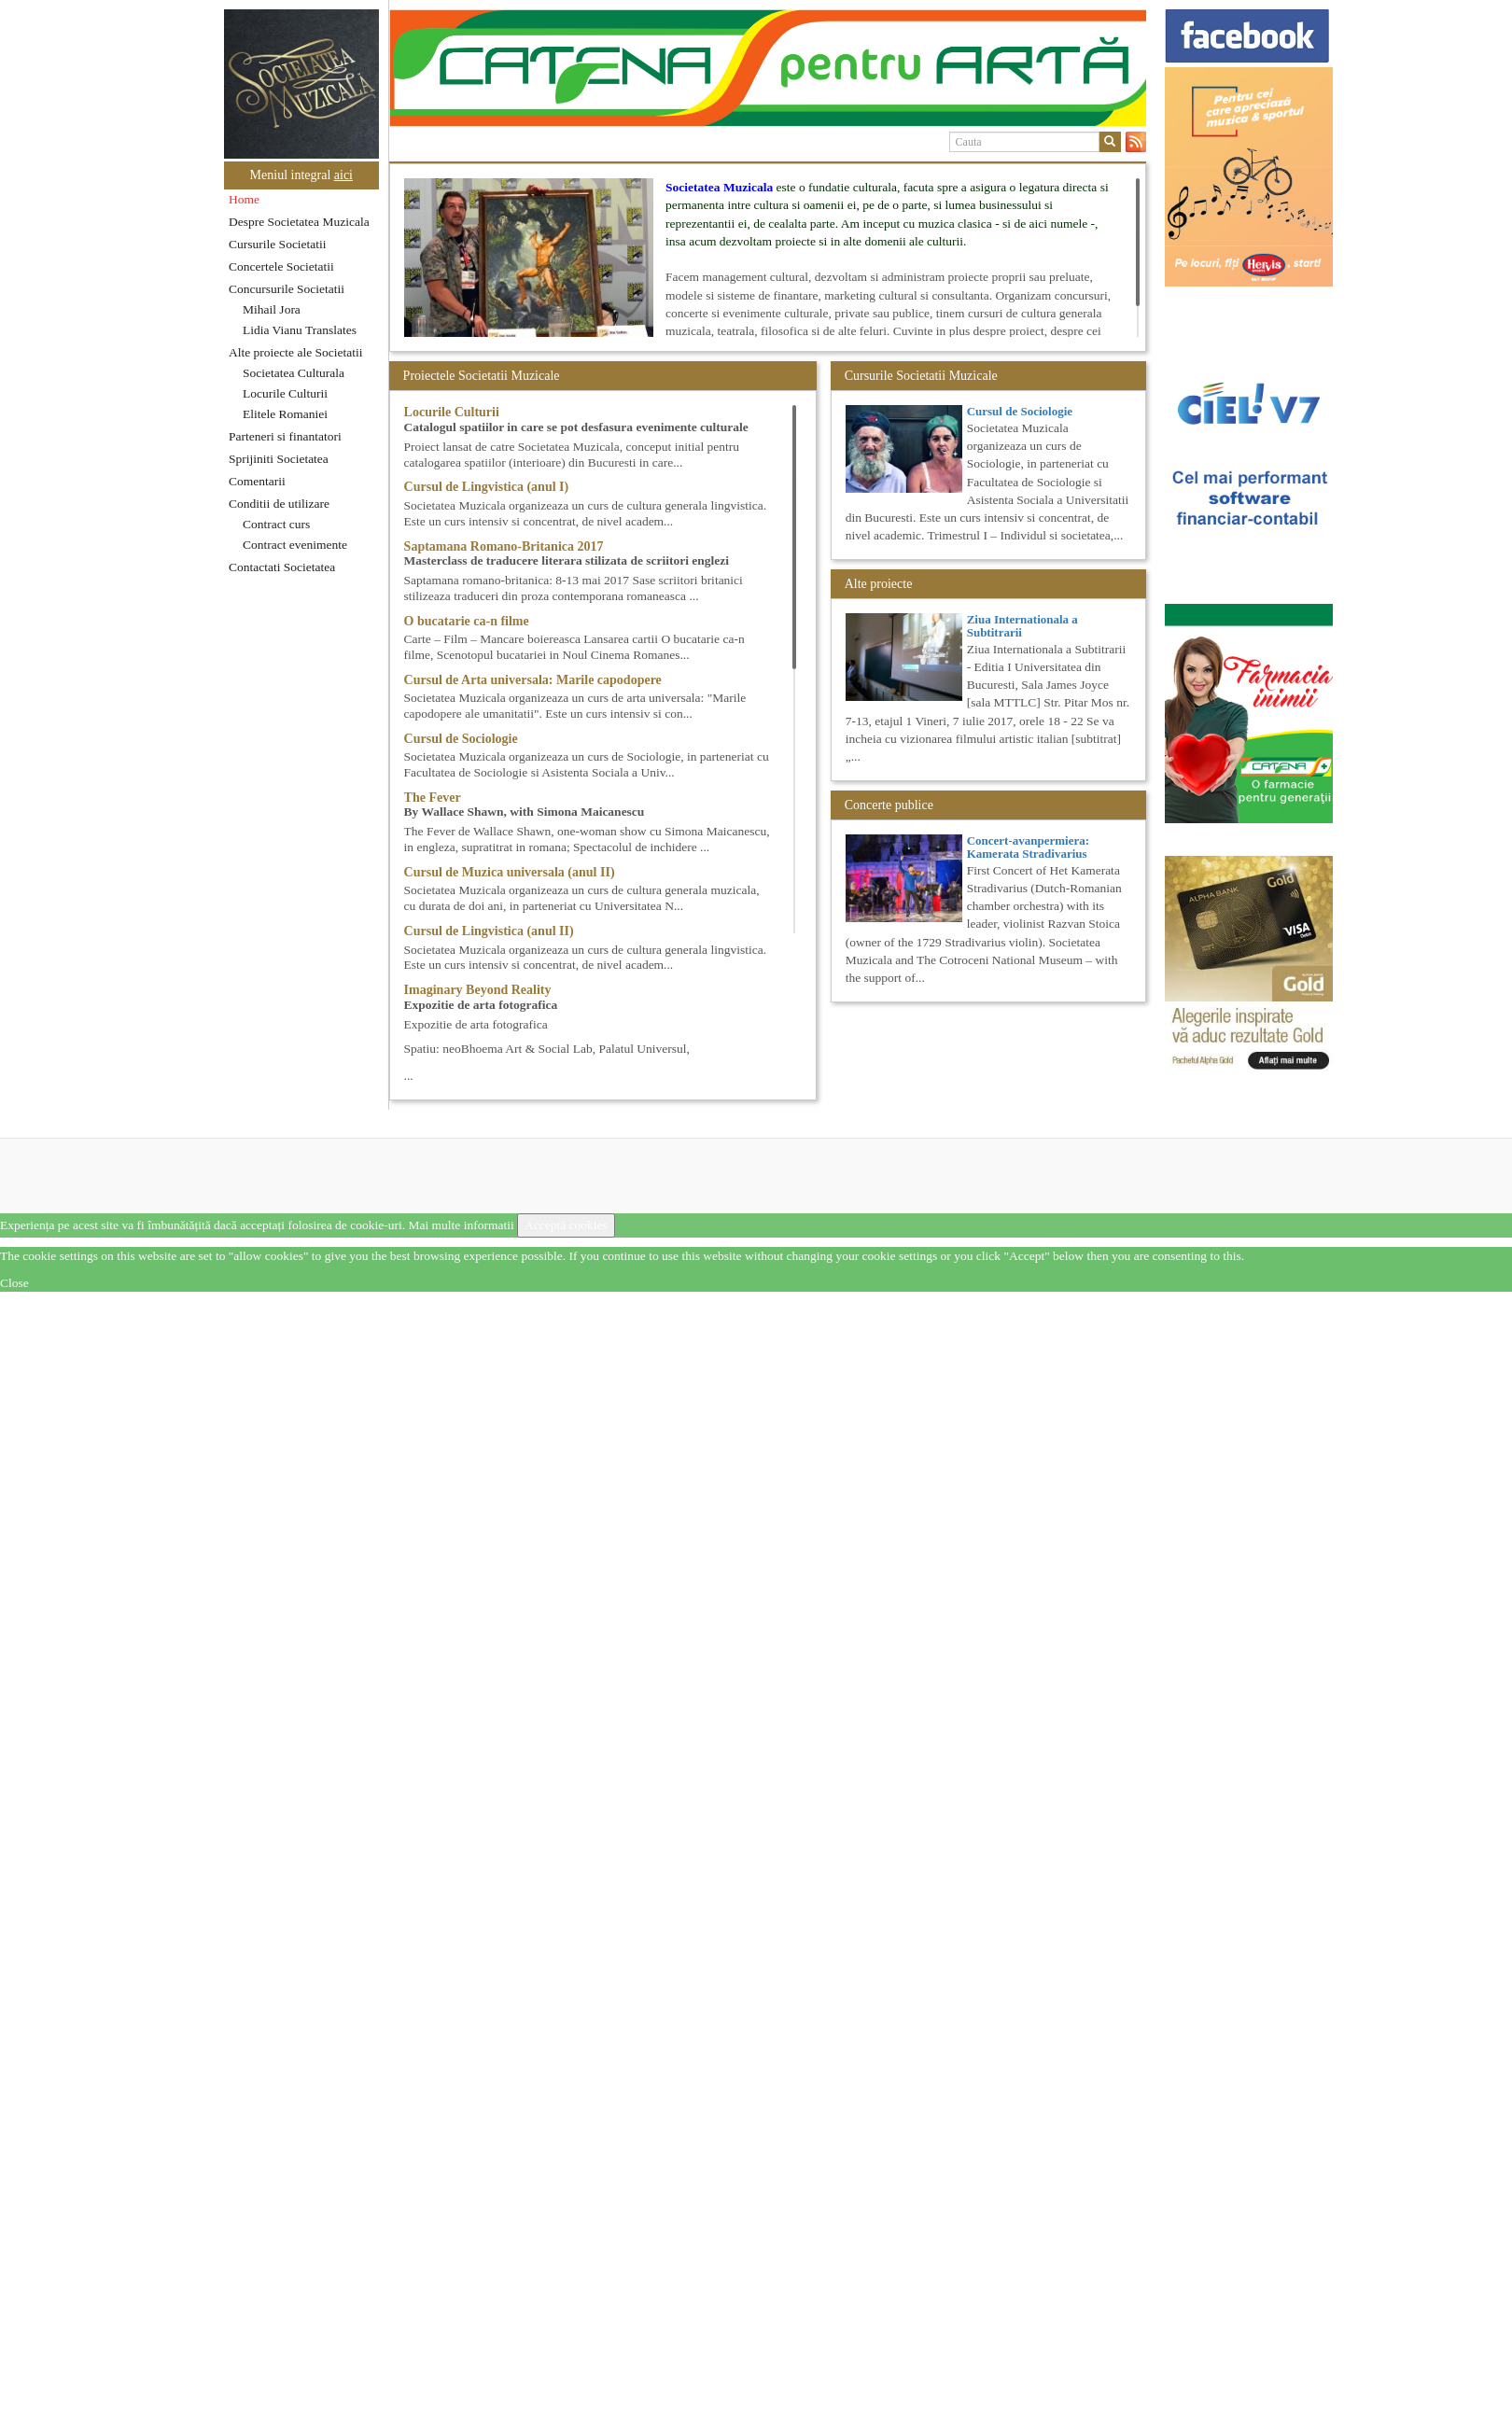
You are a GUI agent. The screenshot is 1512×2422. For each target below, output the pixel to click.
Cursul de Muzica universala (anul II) (509, 872)
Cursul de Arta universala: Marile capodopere (533, 680)
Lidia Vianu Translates (300, 330)
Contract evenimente (295, 545)
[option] (767, 68)
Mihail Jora (272, 309)
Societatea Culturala (293, 373)
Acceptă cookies (566, 1225)
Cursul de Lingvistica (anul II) (489, 931)
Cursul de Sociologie (461, 739)
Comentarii (257, 481)
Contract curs (276, 524)
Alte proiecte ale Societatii (296, 352)
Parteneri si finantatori (285, 436)
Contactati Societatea (282, 567)
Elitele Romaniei (285, 414)
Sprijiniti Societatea (279, 459)
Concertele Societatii (281, 266)
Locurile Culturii (285, 393)
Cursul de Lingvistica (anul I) (486, 487)
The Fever (432, 798)
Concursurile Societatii (286, 289)
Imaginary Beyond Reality (478, 990)
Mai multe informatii (460, 1225)
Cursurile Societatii (278, 244)
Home (244, 199)
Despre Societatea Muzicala (299, 222)
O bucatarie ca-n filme (466, 621)
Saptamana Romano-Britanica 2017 (504, 546)
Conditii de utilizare (279, 504)
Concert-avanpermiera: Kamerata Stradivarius (1028, 847)
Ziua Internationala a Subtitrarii (1022, 625)
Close (14, 1283)
